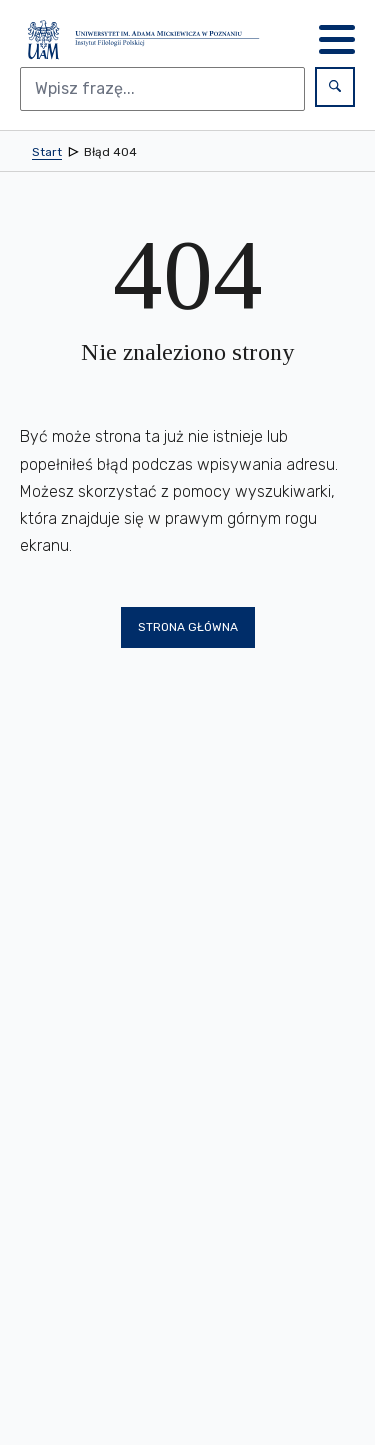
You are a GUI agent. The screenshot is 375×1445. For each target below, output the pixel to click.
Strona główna (188, 627)
